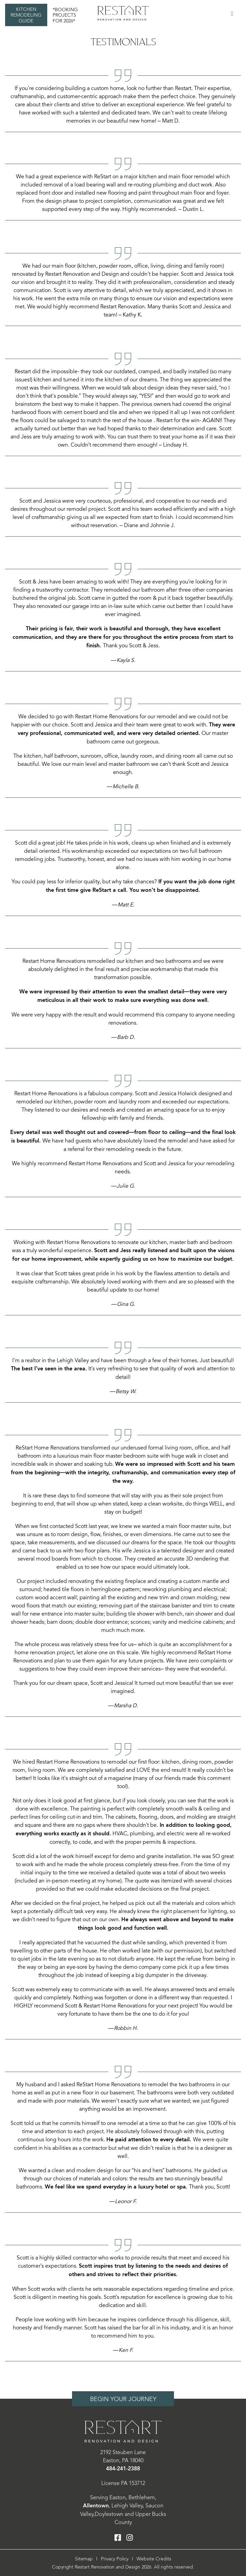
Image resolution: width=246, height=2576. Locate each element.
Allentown (96, 2506)
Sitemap (84, 2558)
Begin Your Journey (123, 2399)
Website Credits (154, 2558)
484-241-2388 (123, 2469)
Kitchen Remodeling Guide (26, 15)
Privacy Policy (114, 2558)
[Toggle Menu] (232, 14)
